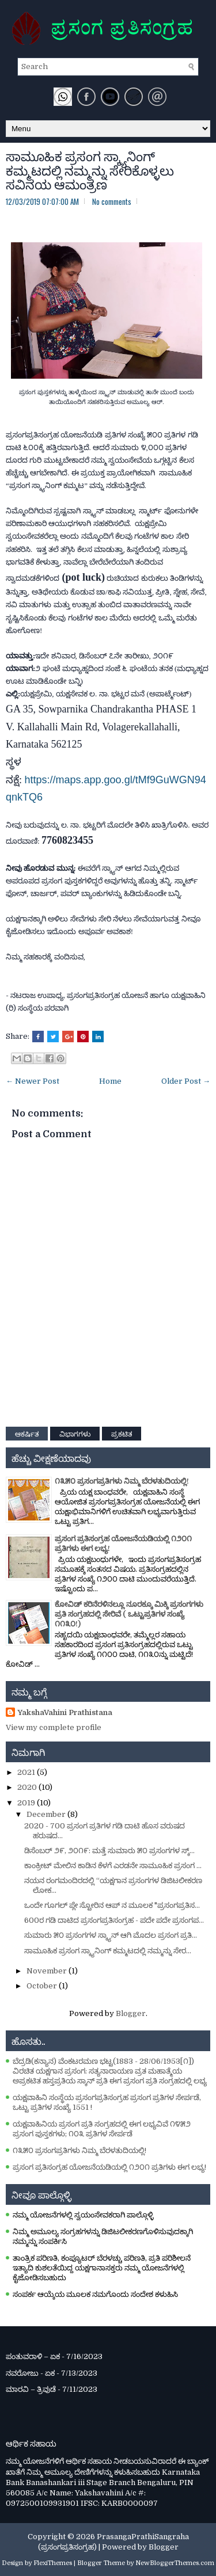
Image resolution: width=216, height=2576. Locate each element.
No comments (111, 201)
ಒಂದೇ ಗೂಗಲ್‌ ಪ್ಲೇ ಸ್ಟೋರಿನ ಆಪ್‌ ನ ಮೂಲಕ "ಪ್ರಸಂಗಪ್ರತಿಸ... (112, 1905)
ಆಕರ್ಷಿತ (27, 1433)
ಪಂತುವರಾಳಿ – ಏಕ (33, 2356)
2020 (28, 1787)
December (46, 1814)
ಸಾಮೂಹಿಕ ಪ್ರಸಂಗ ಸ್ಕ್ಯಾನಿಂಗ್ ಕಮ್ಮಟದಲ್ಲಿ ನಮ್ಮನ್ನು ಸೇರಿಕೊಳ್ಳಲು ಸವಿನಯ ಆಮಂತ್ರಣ (90, 169)
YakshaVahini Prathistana (64, 1712)
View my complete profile (53, 1727)
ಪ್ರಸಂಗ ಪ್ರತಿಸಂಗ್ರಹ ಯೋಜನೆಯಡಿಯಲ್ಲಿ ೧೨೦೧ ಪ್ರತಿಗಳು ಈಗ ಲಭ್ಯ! (109, 2167)
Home (110, 1081)
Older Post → (185, 1081)
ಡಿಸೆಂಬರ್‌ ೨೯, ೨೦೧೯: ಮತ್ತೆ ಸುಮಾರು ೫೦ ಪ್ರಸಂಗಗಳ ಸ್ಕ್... (109, 1850)
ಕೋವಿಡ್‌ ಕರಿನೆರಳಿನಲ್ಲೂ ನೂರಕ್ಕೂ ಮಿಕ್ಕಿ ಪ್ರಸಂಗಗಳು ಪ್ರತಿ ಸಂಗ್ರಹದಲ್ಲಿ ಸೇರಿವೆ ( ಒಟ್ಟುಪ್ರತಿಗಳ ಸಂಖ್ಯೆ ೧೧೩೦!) (129, 1614)
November (47, 1971)
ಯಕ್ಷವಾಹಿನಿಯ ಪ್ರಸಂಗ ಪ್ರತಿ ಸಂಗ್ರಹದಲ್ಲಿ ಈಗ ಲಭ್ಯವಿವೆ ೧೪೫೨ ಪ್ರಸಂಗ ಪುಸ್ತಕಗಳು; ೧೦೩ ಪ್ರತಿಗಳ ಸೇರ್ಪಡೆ (102, 2129)
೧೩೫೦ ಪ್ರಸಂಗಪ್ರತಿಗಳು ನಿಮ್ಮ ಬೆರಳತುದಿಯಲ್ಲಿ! (122, 1481)
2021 (27, 1772)
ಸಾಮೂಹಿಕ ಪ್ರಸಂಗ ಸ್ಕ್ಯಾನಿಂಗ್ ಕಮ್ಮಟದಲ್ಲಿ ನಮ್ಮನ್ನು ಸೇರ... (107, 1950)
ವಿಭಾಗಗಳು (74, 1433)
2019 (27, 1802)
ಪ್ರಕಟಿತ (121, 1433)
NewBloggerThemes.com (174, 2563)
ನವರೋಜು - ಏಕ (30, 2373)
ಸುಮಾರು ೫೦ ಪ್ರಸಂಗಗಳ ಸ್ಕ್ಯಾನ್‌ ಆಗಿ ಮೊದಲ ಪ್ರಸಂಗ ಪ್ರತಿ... (110, 1935)
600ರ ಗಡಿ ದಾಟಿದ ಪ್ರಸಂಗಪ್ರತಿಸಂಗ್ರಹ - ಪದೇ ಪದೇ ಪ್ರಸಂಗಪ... (114, 1920)
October (42, 1985)
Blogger (131, 2013)
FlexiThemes (52, 2563)
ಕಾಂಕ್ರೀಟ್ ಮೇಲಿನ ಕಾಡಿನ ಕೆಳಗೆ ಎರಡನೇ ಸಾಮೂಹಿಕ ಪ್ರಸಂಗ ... (113, 1865)
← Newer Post (32, 1081)
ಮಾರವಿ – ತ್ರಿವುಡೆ (31, 2389)
